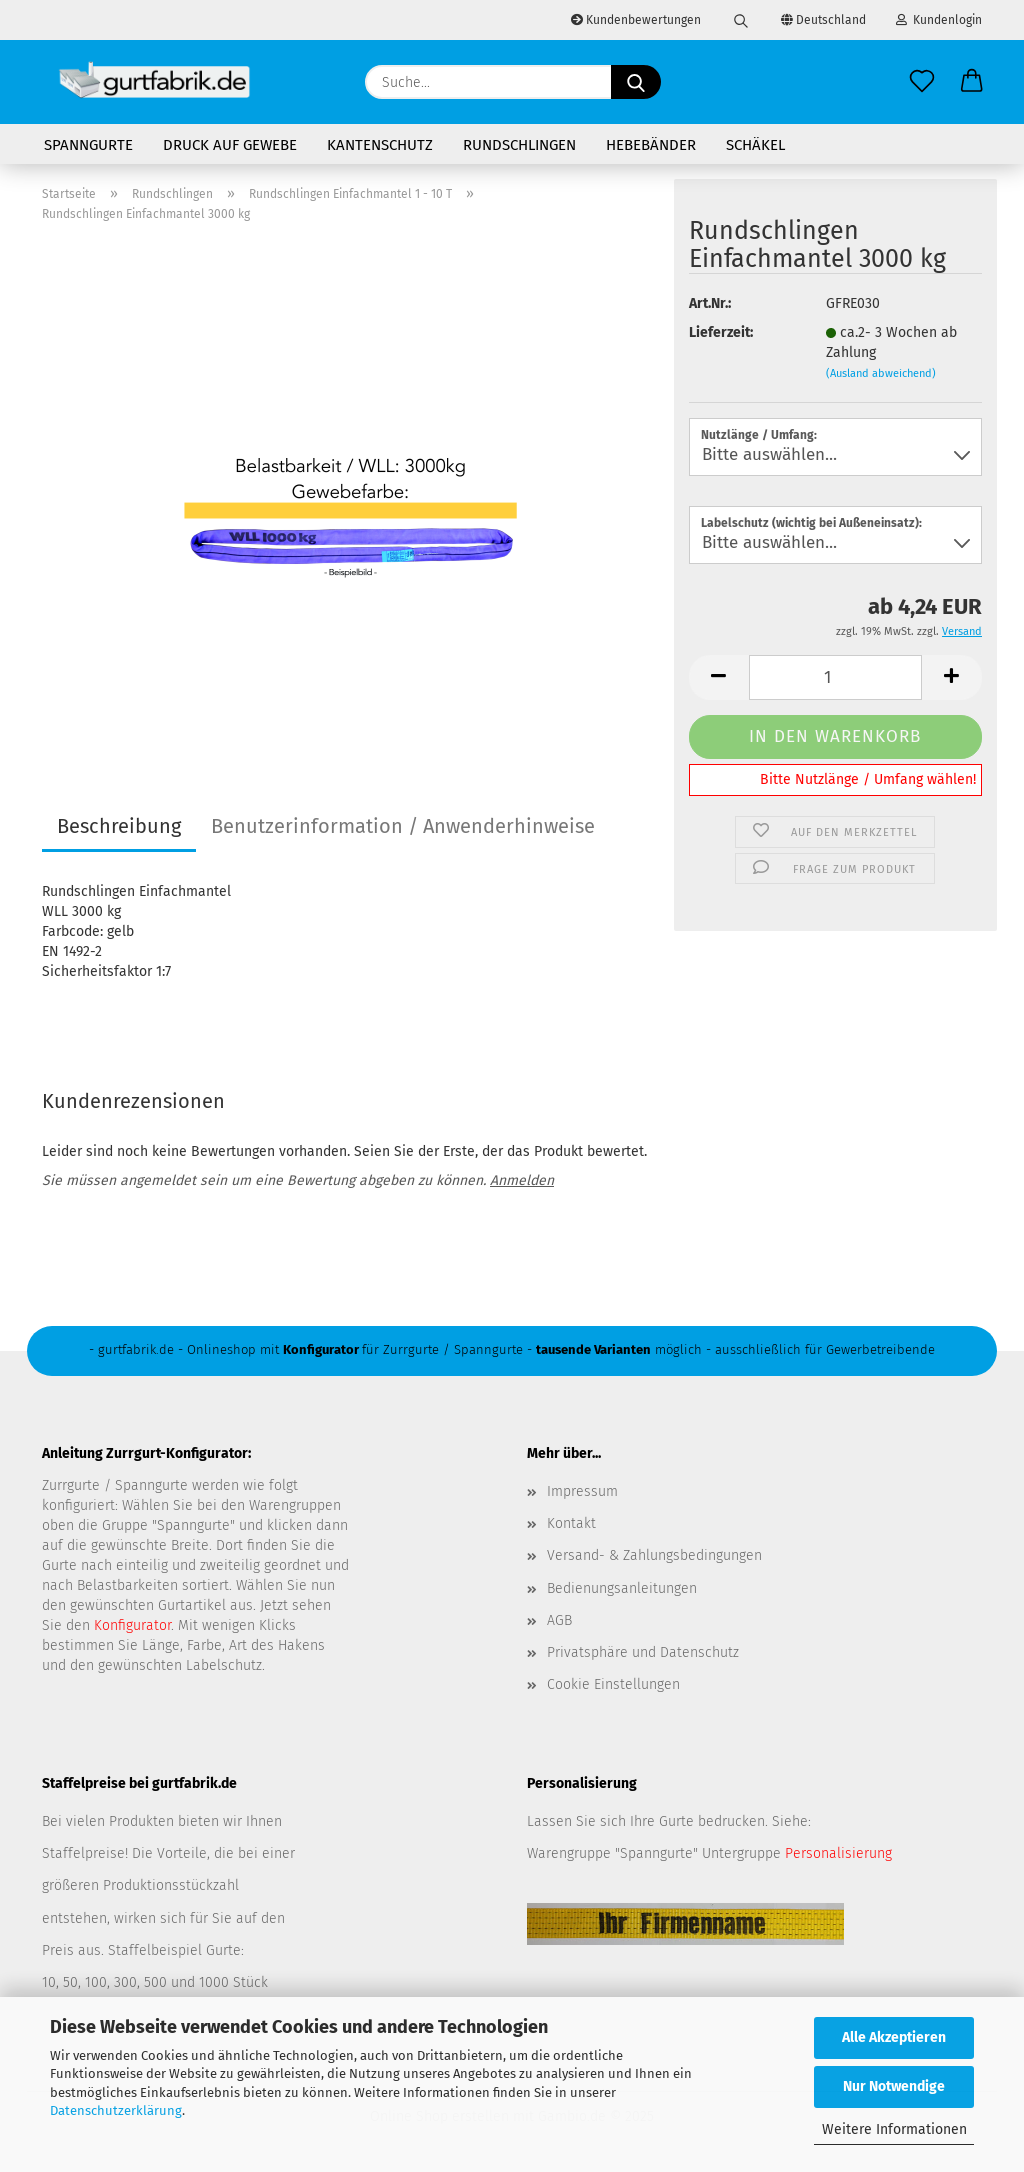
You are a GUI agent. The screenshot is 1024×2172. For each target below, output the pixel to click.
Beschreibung (119, 826)
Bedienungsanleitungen (622, 1588)
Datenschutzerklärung (116, 2110)
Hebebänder (651, 145)
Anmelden (522, 1180)
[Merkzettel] (922, 82)
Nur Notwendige (894, 2086)
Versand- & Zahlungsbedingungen (654, 1555)
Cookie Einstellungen (613, 1684)
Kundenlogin (939, 20)
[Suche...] (636, 82)
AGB (559, 1620)
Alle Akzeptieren (894, 2037)
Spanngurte (88, 145)
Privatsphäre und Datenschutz (643, 1652)
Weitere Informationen (894, 2129)
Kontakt (571, 1523)
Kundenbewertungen (636, 20)
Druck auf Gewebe (230, 145)
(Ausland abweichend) (881, 373)
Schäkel (755, 145)
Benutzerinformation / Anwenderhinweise (403, 826)
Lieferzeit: (721, 332)
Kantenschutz (380, 145)
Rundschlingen (519, 145)
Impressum (582, 1491)
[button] (972, 82)
